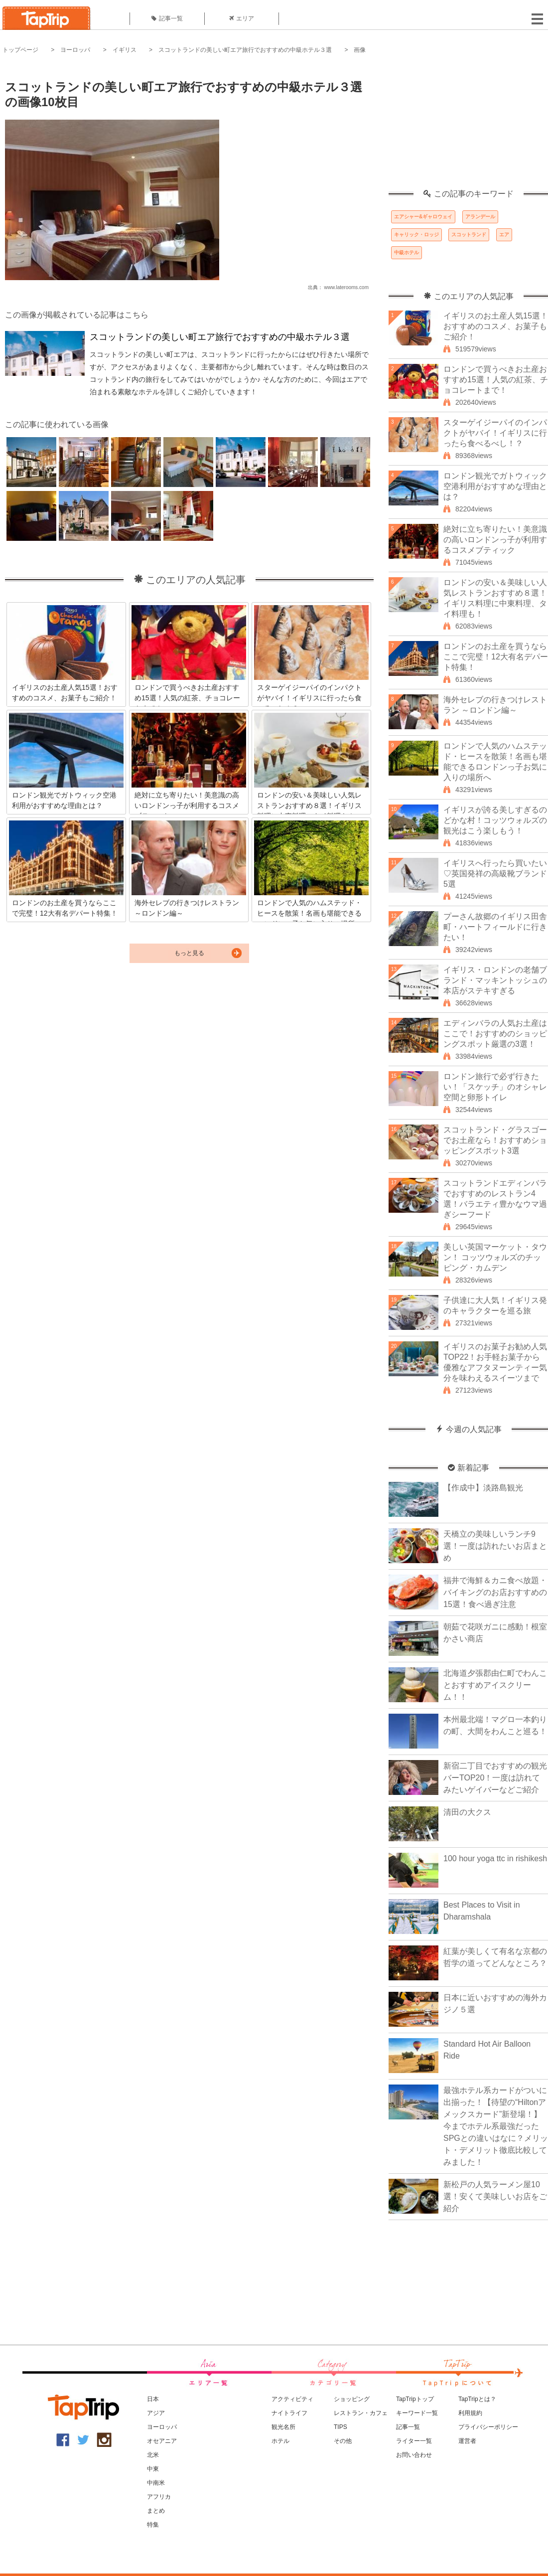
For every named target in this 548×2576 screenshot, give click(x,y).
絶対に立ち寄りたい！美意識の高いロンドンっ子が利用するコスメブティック (495, 539)
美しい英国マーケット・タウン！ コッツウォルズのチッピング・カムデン (495, 1257)
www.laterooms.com (346, 287)
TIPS (340, 2426)
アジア (156, 2413)
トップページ (20, 49)
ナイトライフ (289, 2413)
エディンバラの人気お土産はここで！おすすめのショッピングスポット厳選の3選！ (495, 1033)
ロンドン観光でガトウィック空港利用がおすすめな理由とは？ (495, 486)
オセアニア (162, 2440)
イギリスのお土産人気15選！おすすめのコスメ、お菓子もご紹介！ (495, 326)
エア (504, 234)
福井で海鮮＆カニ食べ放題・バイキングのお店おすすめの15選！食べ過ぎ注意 (495, 1592)
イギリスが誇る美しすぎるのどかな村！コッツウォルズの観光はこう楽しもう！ (495, 820)
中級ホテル (406, 252)
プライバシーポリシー (488, 2426)
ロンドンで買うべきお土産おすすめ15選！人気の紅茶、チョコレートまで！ (495, 379)
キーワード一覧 (417, 2413)
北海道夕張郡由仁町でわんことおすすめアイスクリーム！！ (495, 1685)
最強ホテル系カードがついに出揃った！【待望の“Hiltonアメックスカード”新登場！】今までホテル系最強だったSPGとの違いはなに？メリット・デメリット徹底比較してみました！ (495, 2126)
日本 (153, 2399)
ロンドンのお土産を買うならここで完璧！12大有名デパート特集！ (495, 656)
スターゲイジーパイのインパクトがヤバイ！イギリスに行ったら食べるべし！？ (495, 433)
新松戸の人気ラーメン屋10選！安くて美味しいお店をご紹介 (495, 2196)
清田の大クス (467, 1812)
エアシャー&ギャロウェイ (423, 216)
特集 (153, 2524)
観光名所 (283, 2426)
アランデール (480, 216)
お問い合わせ (414, 2454)
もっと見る (189, 953)
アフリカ (159, 2496)
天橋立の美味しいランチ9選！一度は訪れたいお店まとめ (495, 1546)
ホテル (280, 2440)
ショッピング (352, 2399)
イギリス (125, 49)
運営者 (467, 2440)
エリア (241, 18)
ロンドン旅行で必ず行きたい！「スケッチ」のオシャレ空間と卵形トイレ (495, 1087)
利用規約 (470, 2413)
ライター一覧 (414, 2440)
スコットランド (468, 234)
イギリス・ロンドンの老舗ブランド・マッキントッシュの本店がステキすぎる (495, 980)
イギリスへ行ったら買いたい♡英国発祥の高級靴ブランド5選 (495, 873)
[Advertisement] (468, 127)
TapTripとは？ (477, 2399)
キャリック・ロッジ (416, 234)
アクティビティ (292, 2399)
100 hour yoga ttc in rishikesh (495, 1858)
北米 (153, 2454)
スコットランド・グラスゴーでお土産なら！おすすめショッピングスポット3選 (495, 1140)
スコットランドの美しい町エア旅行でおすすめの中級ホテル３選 (245, 49)
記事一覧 (167, 18)
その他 (343, 2440)
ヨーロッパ (75, 49)
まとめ (156, 2510)
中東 (153, 2468)
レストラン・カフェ (361, 2413)
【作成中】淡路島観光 (483, 1487)
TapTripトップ (415, 2399)
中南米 (156, 2482)
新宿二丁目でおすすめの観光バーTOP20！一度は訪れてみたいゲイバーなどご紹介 (495, 1778)
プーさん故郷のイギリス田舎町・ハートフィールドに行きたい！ (495, 927)
